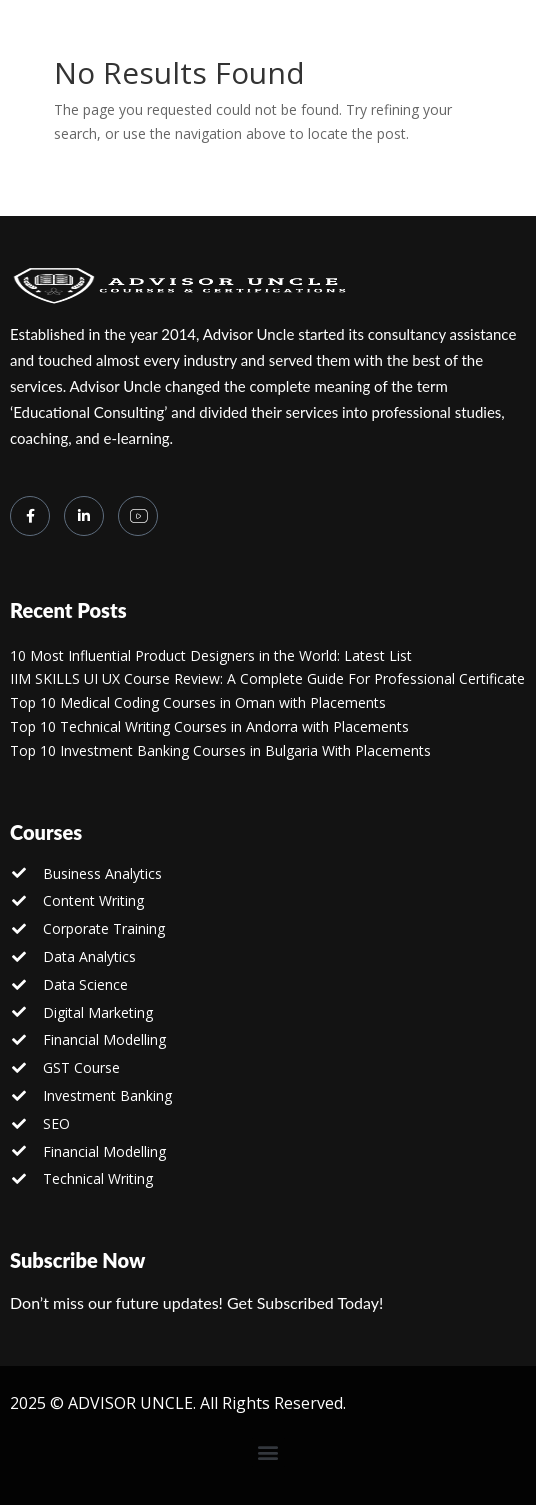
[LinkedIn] (84, 516)
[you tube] (138, 516)
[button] (268, 1452)
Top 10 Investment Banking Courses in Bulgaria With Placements (220, 750)
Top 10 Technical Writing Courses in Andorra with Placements (209, 726)
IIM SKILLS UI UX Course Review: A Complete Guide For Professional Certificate (267, 678)
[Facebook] (30, 516)
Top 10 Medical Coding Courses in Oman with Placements (198, 702)
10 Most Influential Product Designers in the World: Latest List (211, 655)
